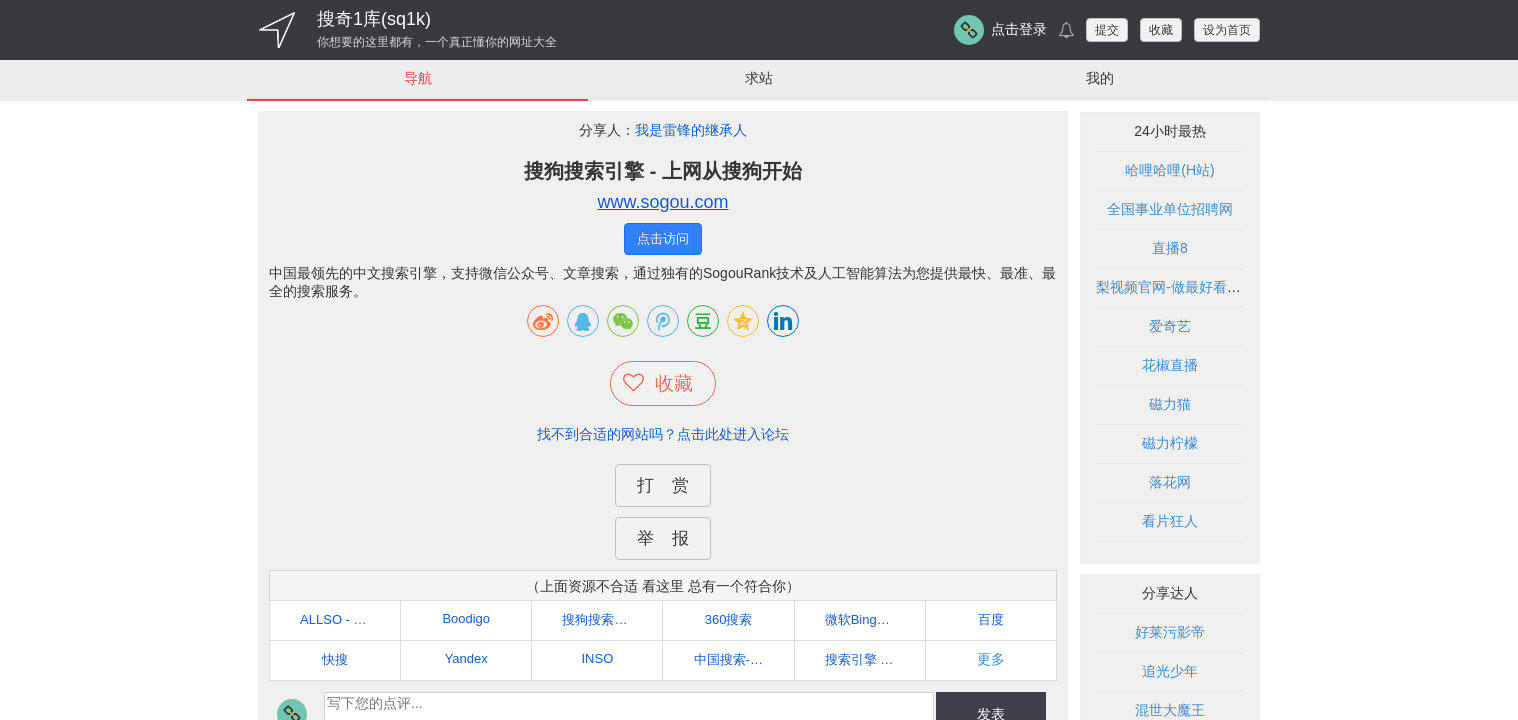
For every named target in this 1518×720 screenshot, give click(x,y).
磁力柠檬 (1170, 444)
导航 (418, 78)
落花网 (1170, 483)
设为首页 (1227, 30)
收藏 (1161, 30)
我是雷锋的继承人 (691, 131)
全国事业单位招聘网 (1170, 210)
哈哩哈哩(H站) (1169, 171)
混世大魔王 (1170, 711)
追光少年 (1170, 672)
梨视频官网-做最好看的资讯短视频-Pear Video (1240, 288)
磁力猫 (1170, 405)
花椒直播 (1170, 366)
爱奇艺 (1170, 327)
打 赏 (663, 485)
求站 (759, 78)
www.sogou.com (662, 203)
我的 (1100, 78)
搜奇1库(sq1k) (374, 19)
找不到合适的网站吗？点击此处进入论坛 (663, 434)
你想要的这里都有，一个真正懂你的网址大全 (437, 42)
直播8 (1170, 249)
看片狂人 (1170, 522)
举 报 (663, 538)
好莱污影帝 (1170, 633)
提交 (1107, 30)
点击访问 (663, 239)
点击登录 (1019, 29)
